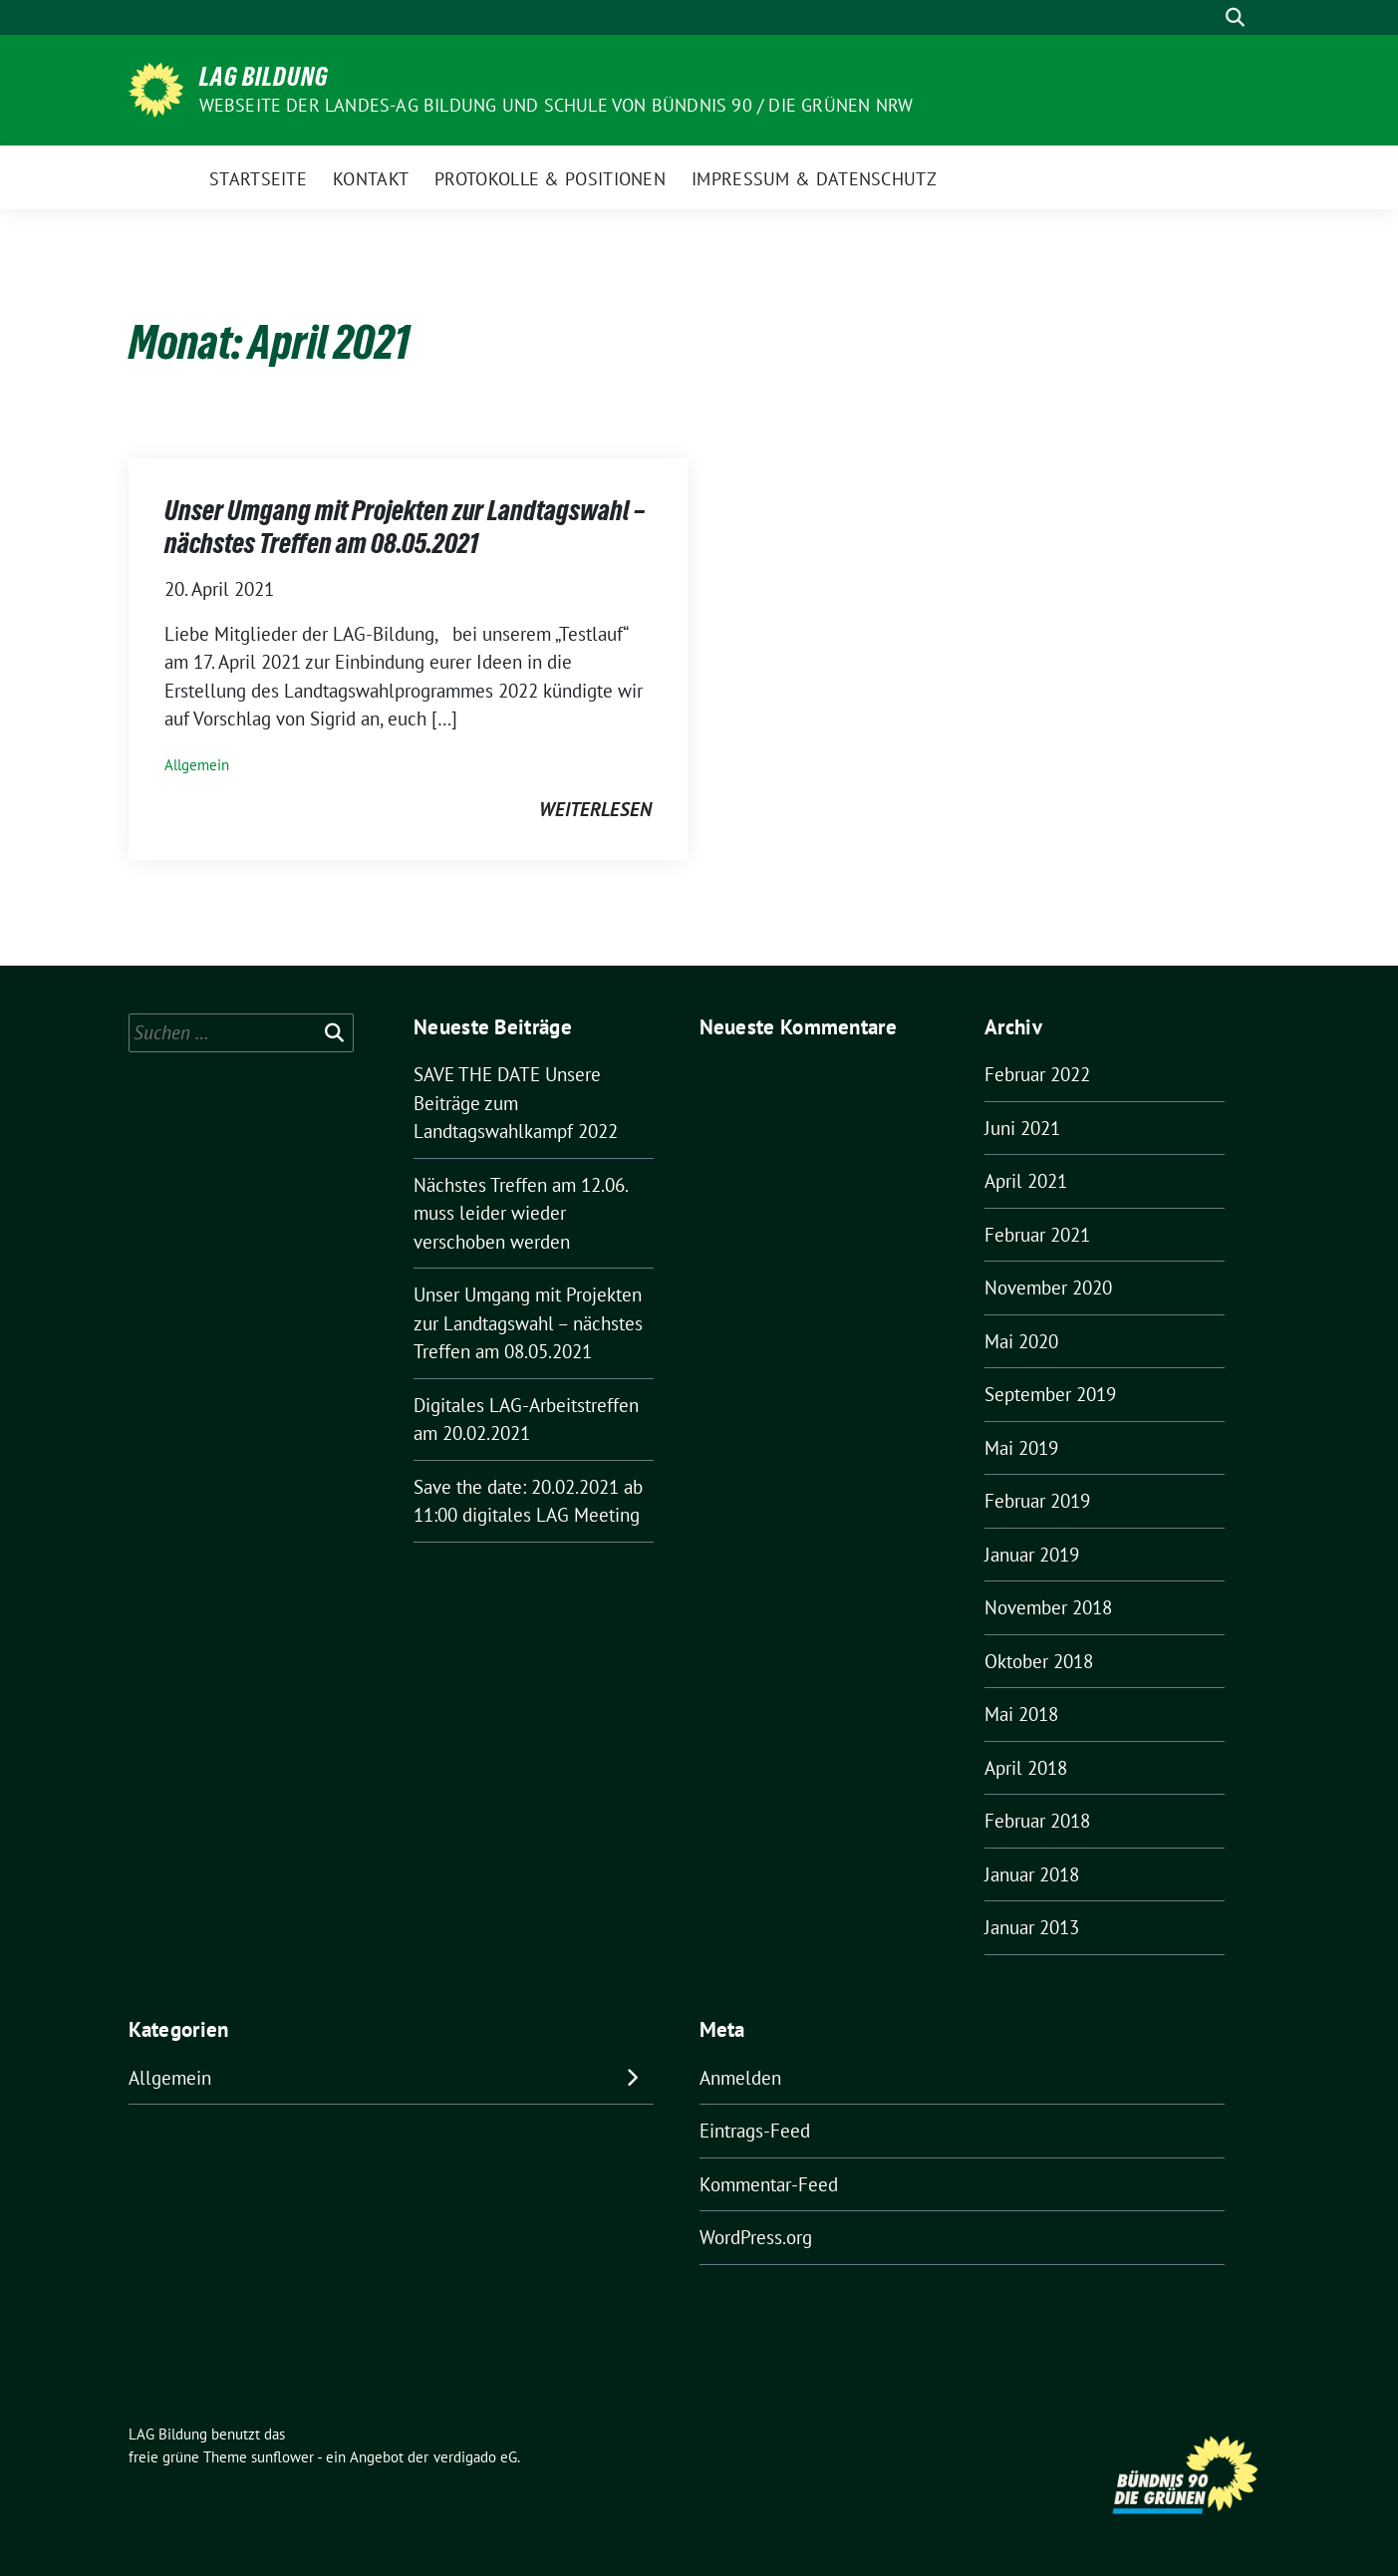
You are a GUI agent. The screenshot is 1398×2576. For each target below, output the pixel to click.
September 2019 (1050, 1394)
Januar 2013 (1031, 1927)
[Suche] (1207, 17)
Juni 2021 (1022, 1128)
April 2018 (1025, 1768)
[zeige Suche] (1235, 17)
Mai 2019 (1021, 1448)
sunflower (282, 2456)
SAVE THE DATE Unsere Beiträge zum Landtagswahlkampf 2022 (516, 1102)
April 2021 (1025, 1181)
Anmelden (740, 2078)
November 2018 (1048, 1607)
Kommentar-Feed (768, 2184)
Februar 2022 (1037, 1074)
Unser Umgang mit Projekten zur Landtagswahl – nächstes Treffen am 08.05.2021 (404, 526)
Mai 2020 (1021, 1341)
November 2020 (1048, 1287)
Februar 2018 (1037, 1821)
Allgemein (196, 764)
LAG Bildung (264, 77)
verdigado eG (475, 2456)
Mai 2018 (1021, 1714)
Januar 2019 (1031, 1555)
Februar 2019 (1037, 1501)
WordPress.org (755, 2237)
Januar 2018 (1031, 1874)
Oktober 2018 (1038, 1661)
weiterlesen (595, 809)
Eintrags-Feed (754, 2131)
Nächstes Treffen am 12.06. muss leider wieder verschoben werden (521, 1213)
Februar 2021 (1037, 1235)
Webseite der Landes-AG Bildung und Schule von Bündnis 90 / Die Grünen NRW (556, 105)
